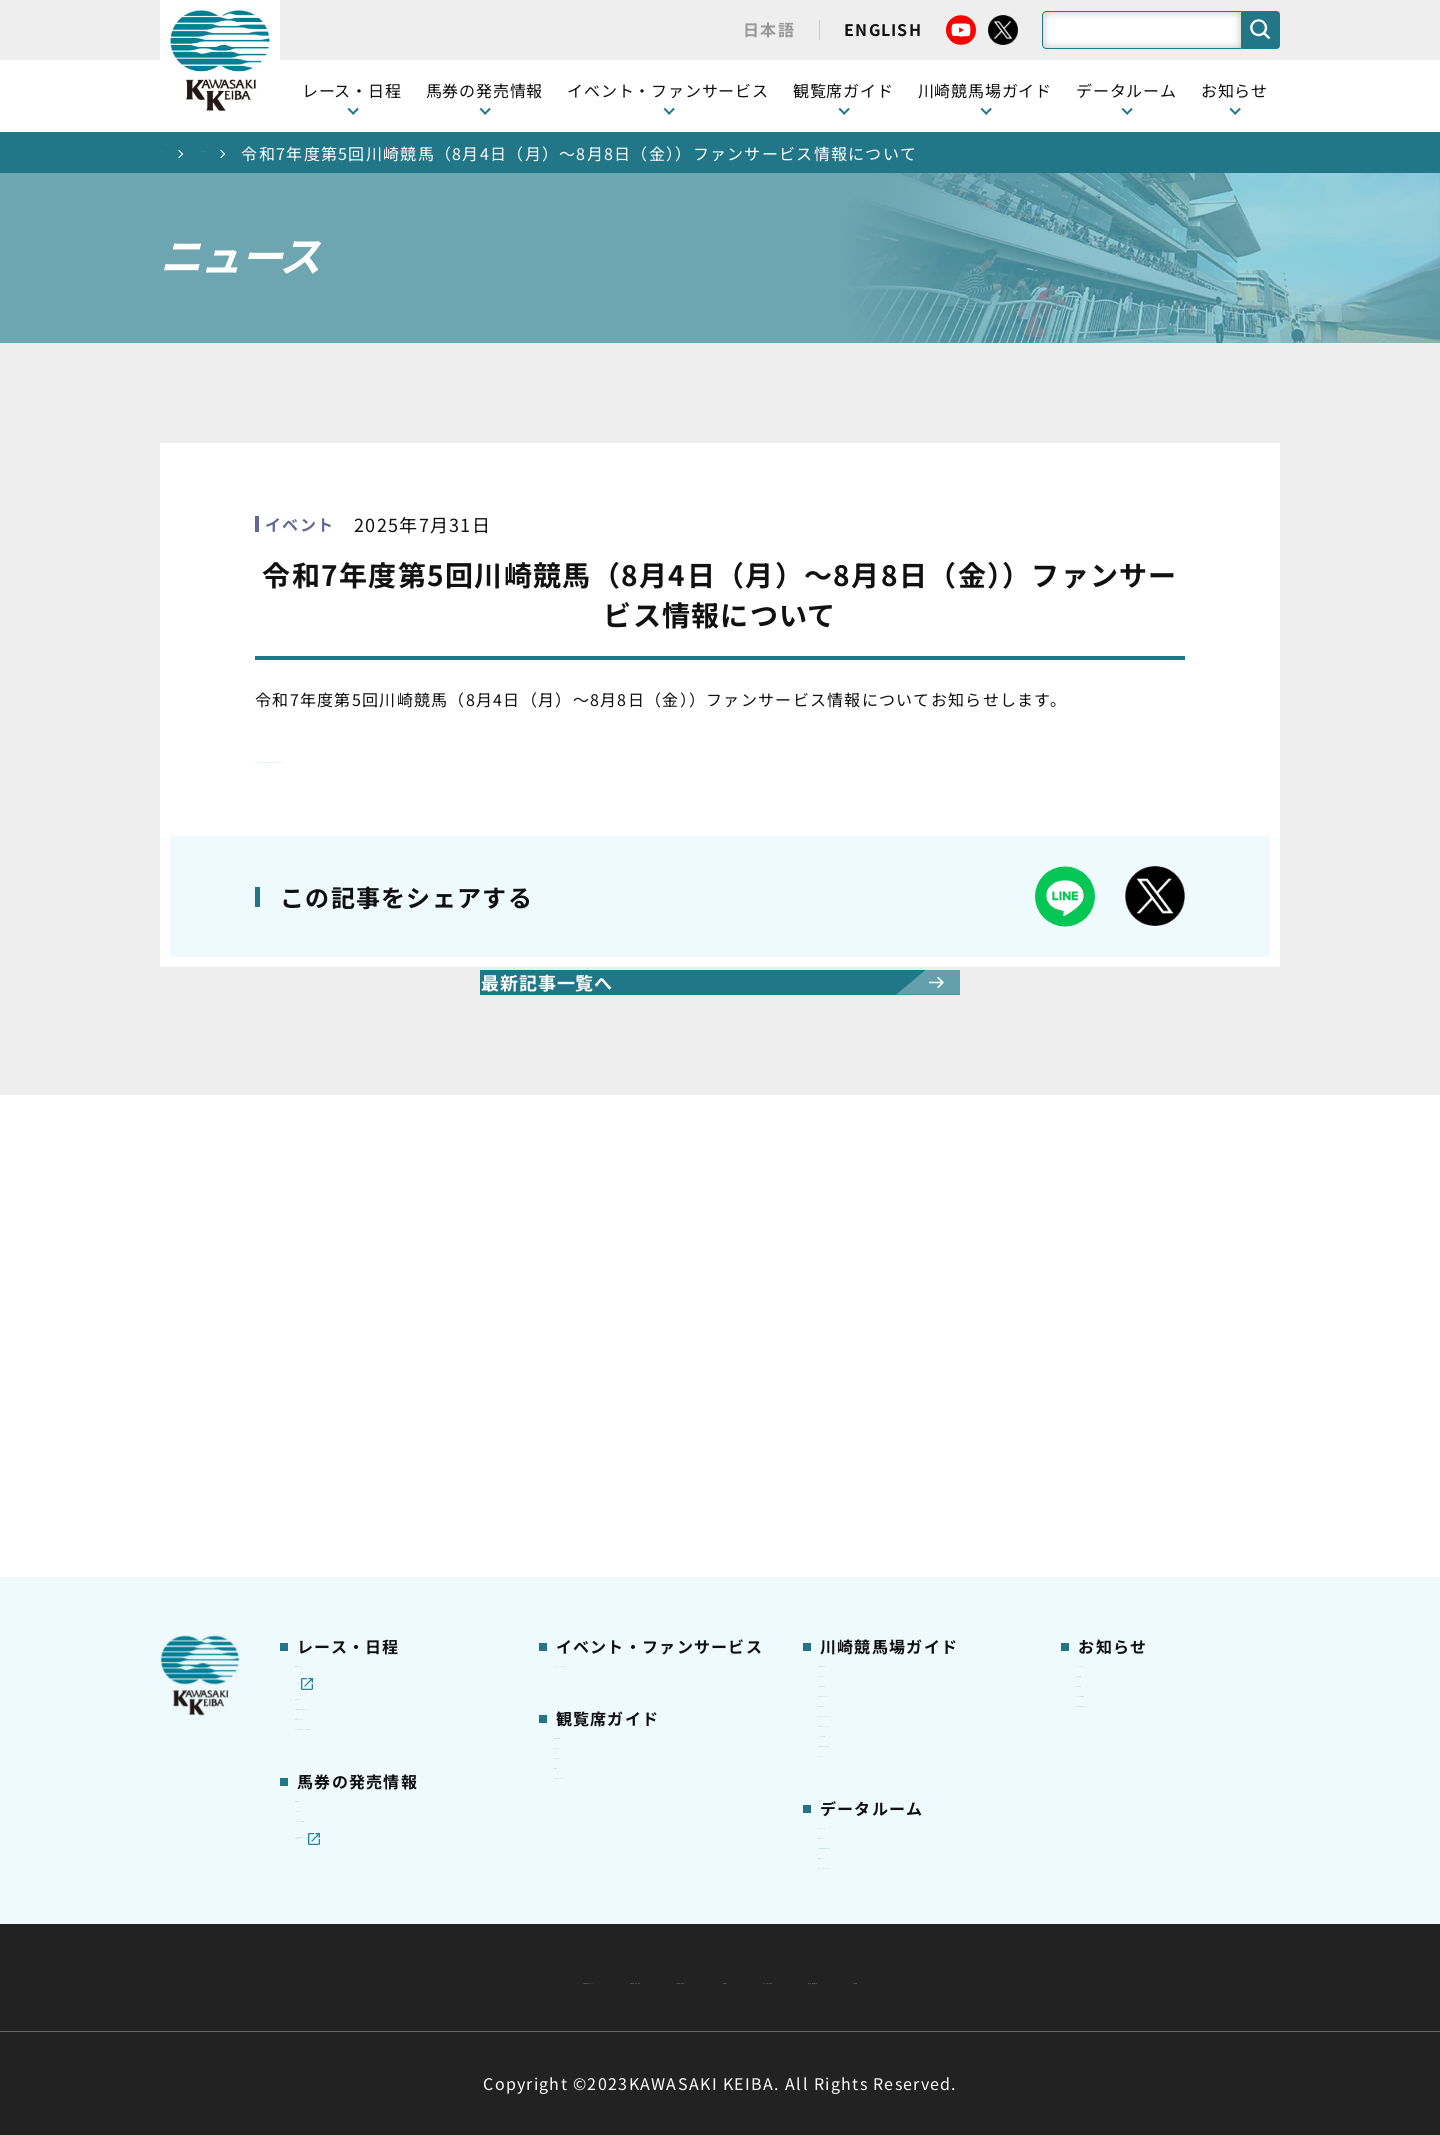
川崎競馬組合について (458, 1929)
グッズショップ (871, 1339)
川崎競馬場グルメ (879, 1370)
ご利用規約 (1024, 1929)
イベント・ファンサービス (668, 90)
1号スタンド (597, 1433)
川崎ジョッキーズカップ (901, 1809)
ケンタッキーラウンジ (630, 1527)
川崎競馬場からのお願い (902, 1559)
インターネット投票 (364, 1643)
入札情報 (902, 1978)
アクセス (848, 1590)
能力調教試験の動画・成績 (909, 1747)
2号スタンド (597, 1464)
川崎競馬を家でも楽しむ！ (386, 1402)
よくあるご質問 (871, 1527)
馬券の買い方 (864, 1433)
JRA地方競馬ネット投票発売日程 (378, 1686)
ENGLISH (883, 29)
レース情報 (332, 1339)
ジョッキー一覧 (871, 1684)
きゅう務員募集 (1129, 1402)
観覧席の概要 (600, 1401)
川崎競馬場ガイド (879, 1308)
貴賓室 (577, 1496)
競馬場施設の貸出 (1137, 1433)
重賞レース (332, 1370)
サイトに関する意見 (581, 1978)
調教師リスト (864, 1715)
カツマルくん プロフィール (912, 1465)
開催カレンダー (348, 1308)
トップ (186, 153)
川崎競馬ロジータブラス (902, 1496)
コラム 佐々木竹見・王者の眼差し (396, 1476)
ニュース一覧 (299, 153)
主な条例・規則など (868, 1929)
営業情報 (1106, 1339)
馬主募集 (1106, 1370)
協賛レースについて (363, 1433)
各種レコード (864, 1778)
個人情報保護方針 (763, 1978)
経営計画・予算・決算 (667, 1929)
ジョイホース (340, 1612)
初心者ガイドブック (887, 1402)
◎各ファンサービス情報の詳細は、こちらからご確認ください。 (505, 756)
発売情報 (325, 1581)
